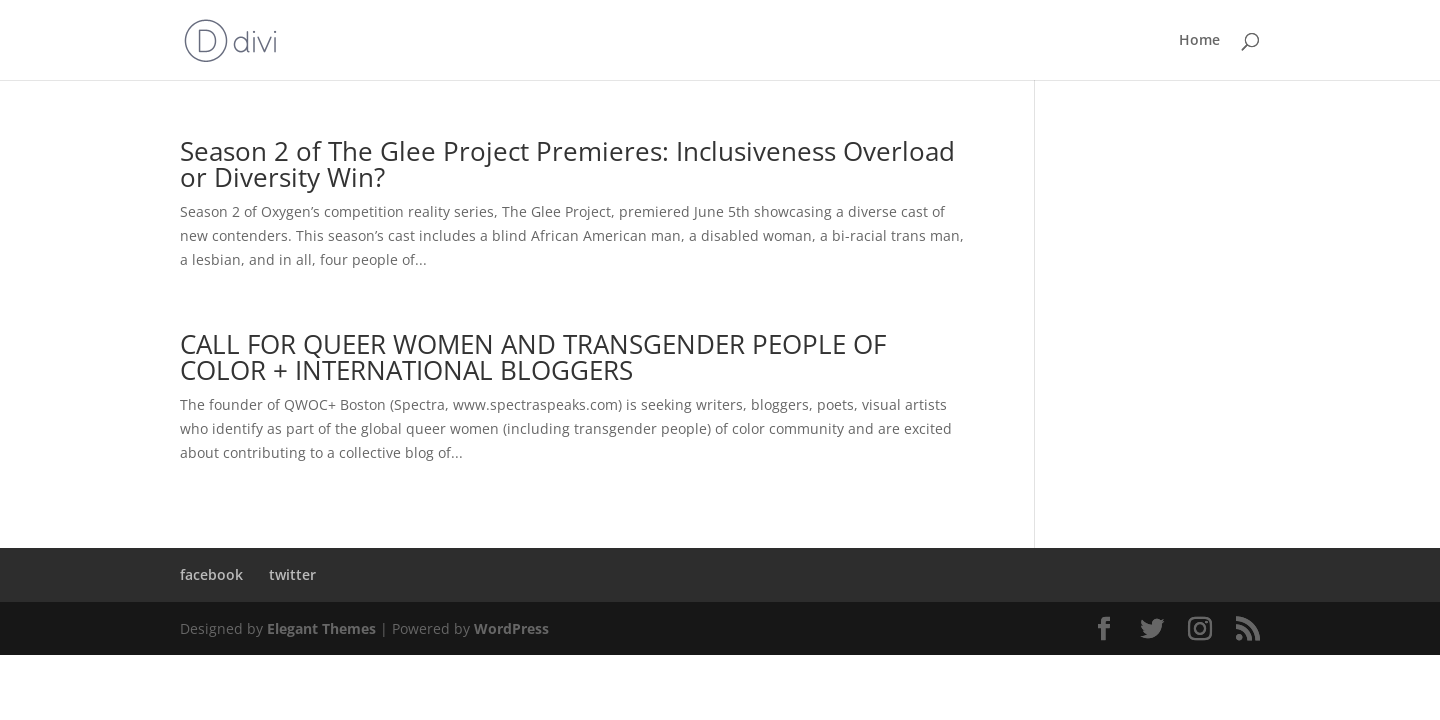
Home (1199, 41)
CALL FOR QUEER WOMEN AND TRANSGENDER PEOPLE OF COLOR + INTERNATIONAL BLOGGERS (533, 357)
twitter (292, 574)
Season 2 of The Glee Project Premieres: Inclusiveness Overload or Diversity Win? (567, 164)
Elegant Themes (321, 628)
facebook (211, 574)
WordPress (511, 628)
